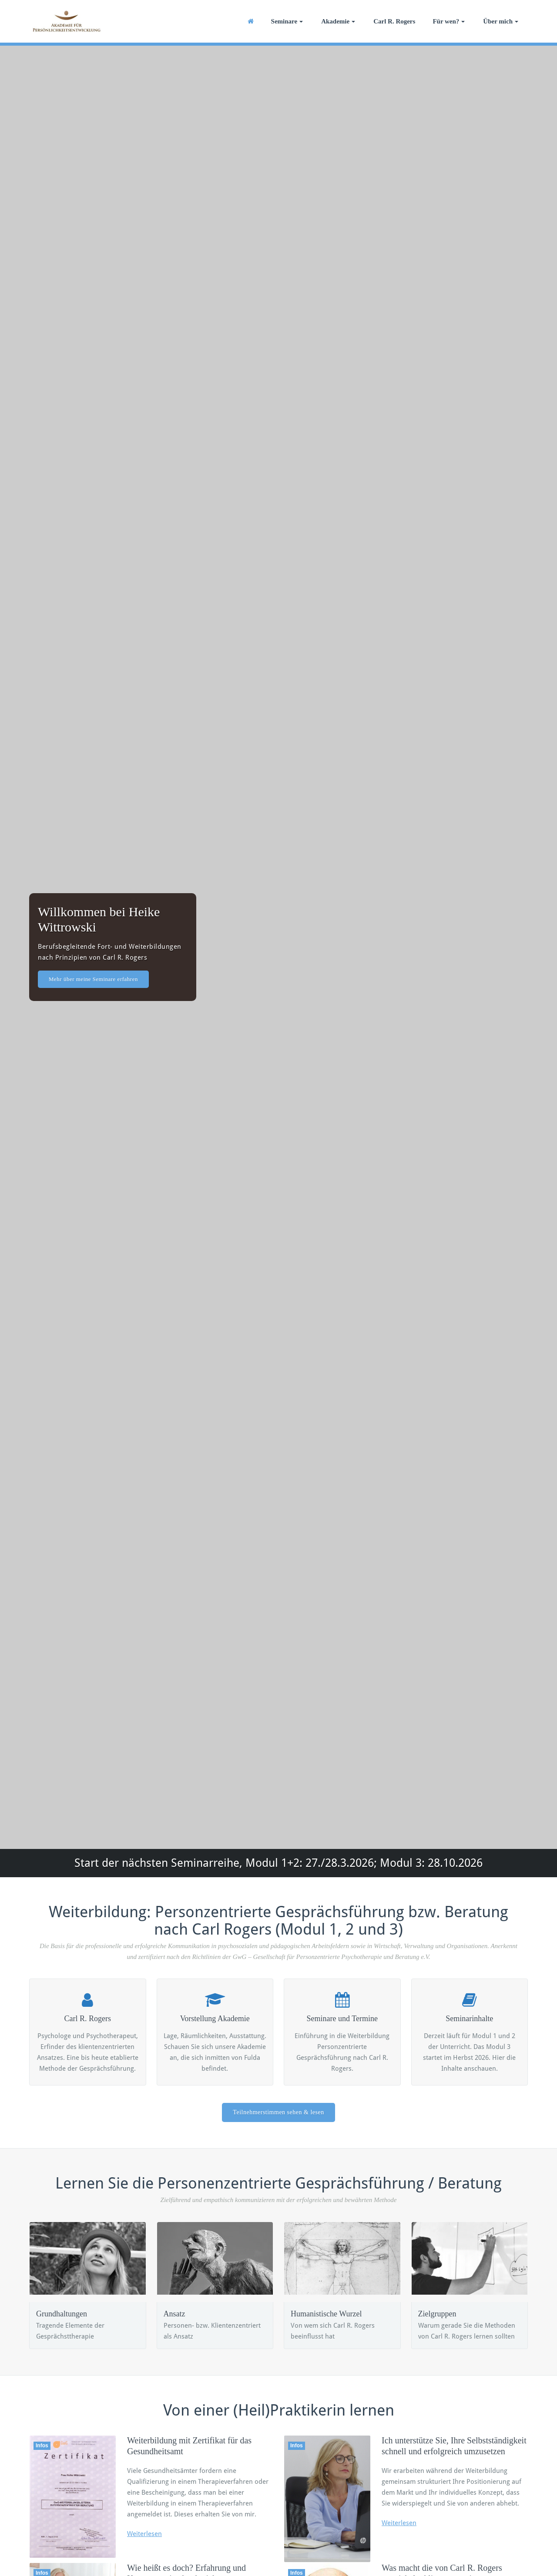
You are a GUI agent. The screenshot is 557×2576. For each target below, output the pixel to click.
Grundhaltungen (61, 2313)
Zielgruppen (437, 2313)
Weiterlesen (144, 2534)
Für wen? (449, 21)
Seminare (287, 21)
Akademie (338, 21)
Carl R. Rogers (394, 21)
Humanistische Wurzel (326, 2313)
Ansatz (174, 2313)
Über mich (500, 21)
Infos (42, 2446)
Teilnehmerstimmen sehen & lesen (278, 2112)
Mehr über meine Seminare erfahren (93, 979)
